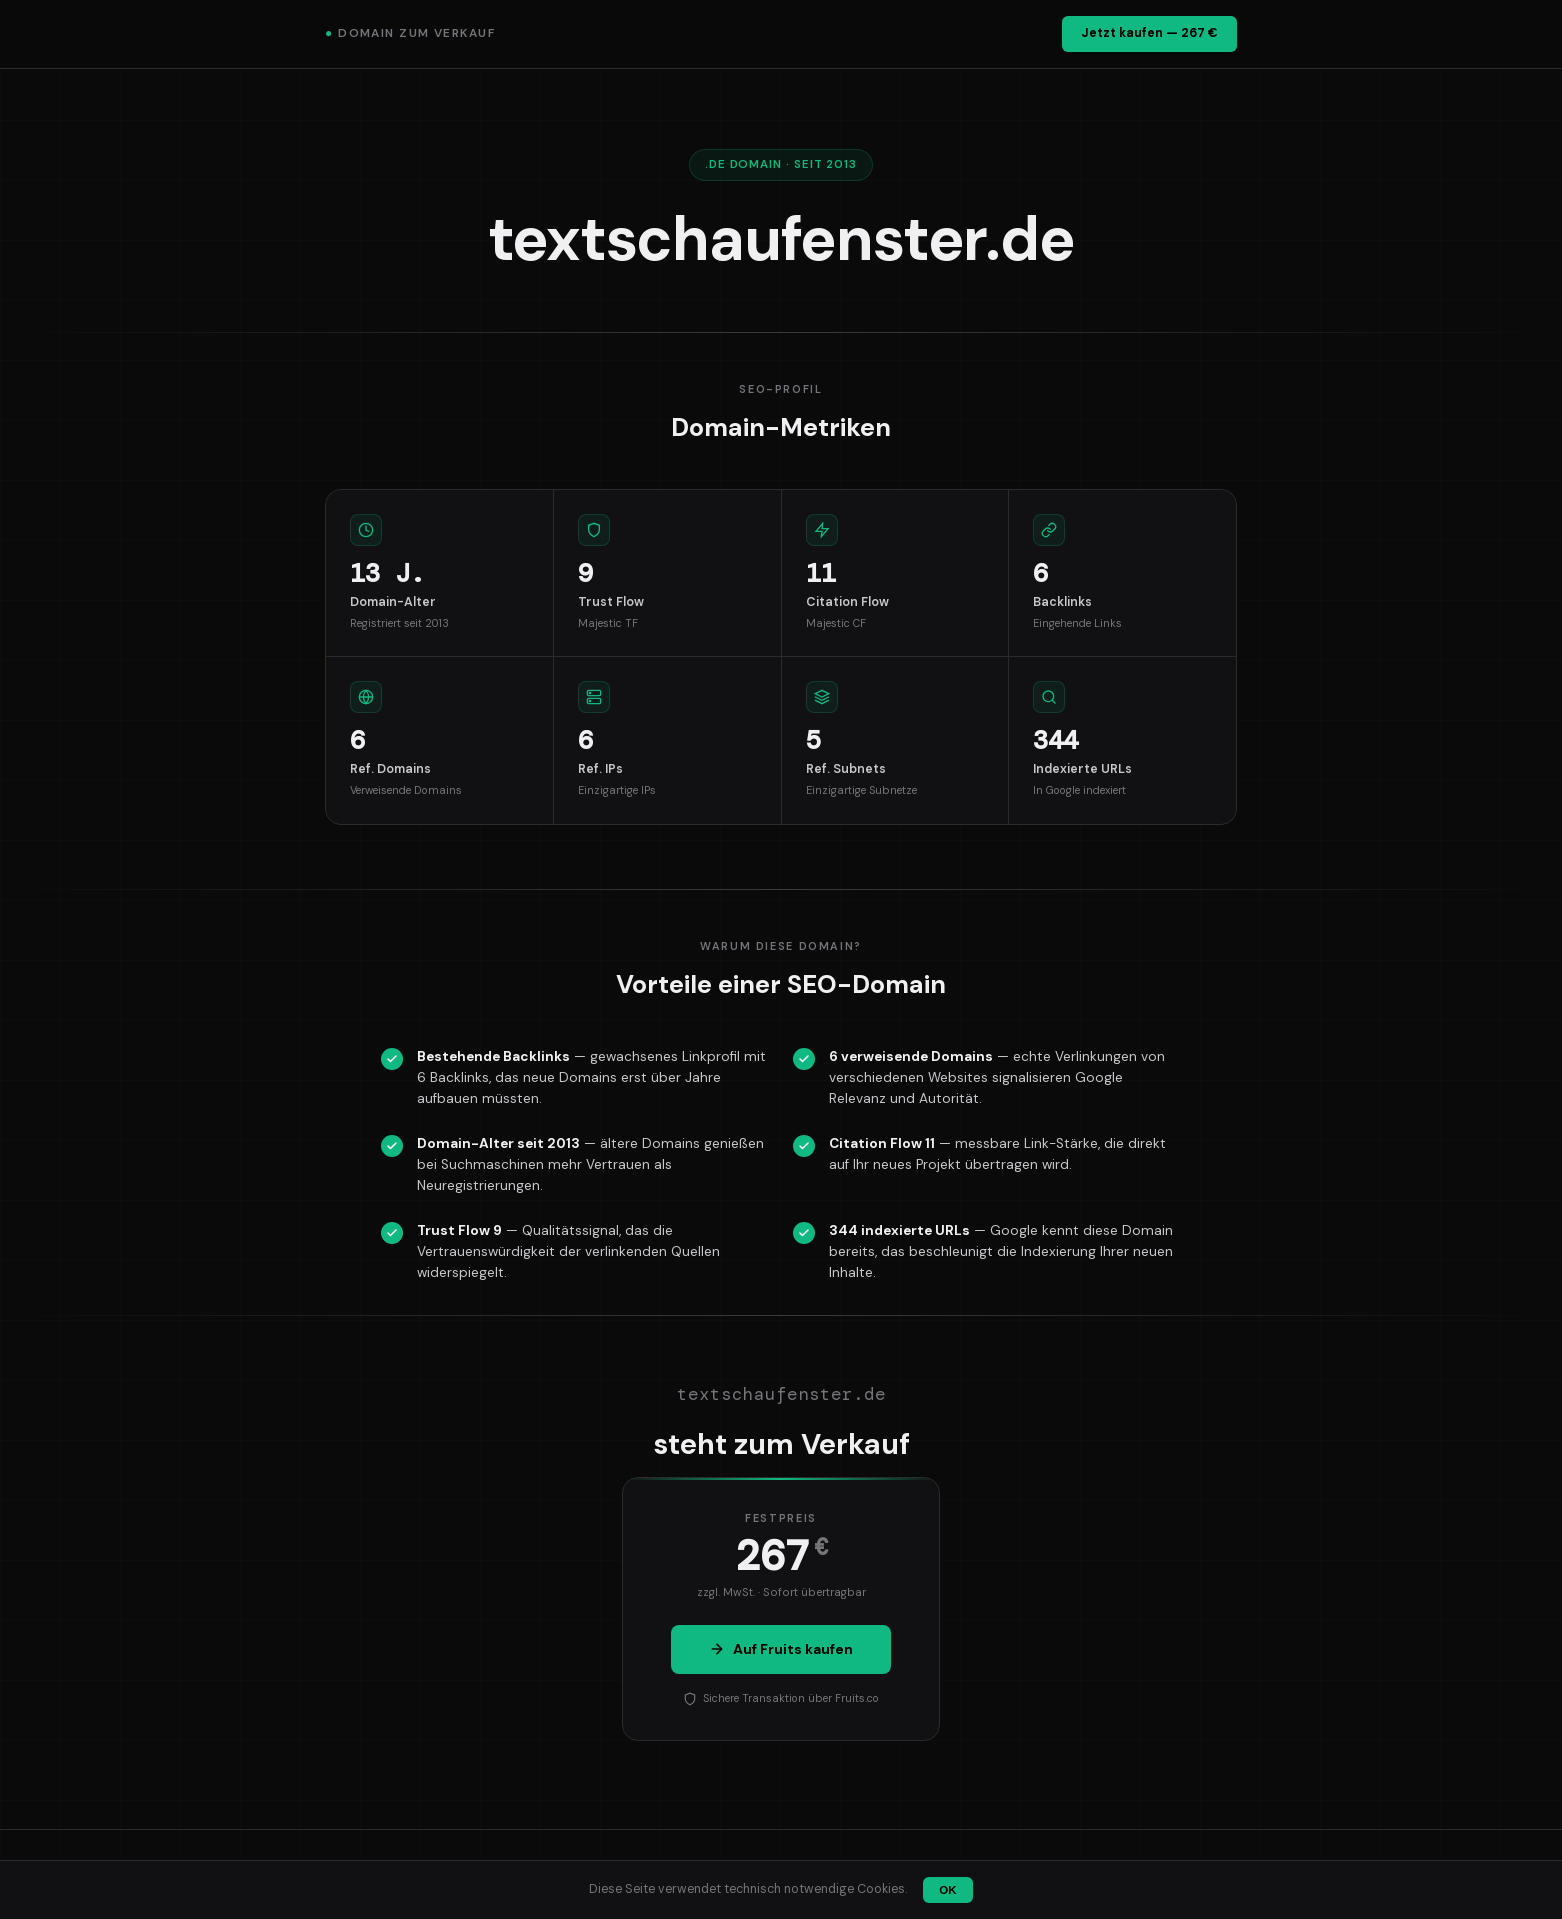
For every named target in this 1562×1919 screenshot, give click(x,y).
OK (947, 1890)
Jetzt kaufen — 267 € (1149, 33)
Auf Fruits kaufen (781, 1649)
